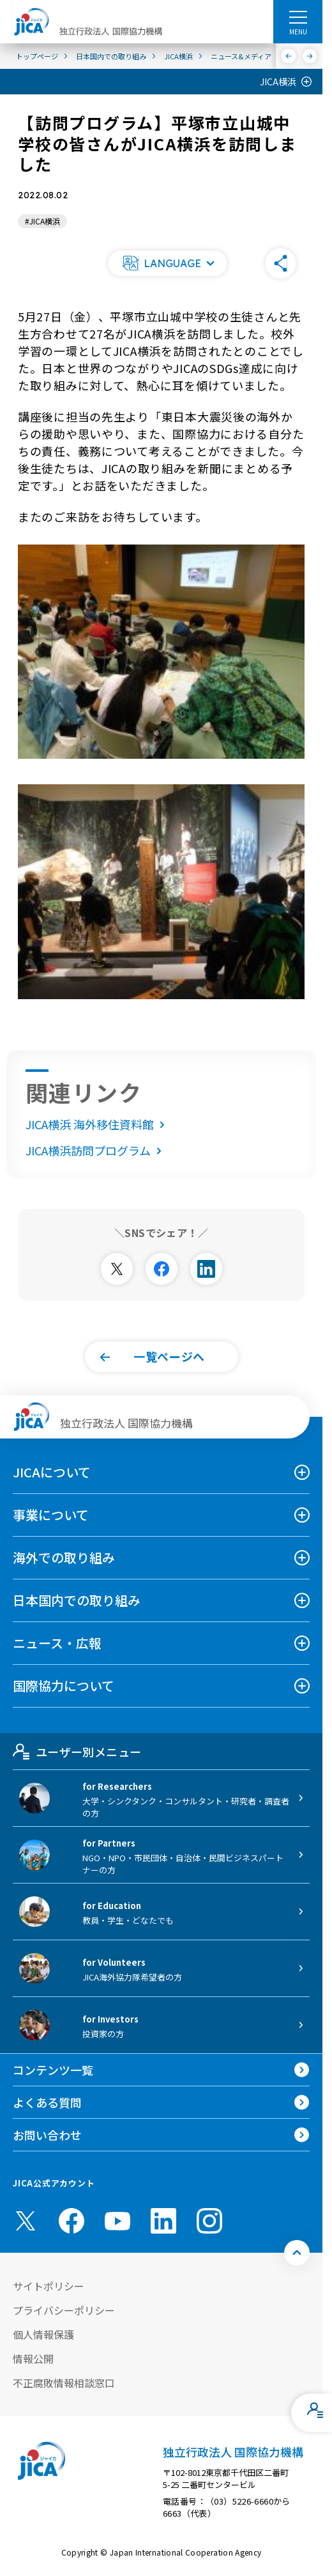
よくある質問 (47, 2102)
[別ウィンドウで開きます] (117, 1269)
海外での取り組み (64, 1557)
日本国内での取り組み (76, 1600)
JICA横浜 (278, 81)
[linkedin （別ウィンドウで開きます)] (163, 2221)
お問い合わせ (47, 2134)
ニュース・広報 (57, 1643)
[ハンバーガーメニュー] (298, 16)
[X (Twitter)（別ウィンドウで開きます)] (25, 2221)
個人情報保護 (43, 2334)
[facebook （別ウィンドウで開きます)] (71, 2221)
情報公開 (33, 2358)
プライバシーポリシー (64, 2310)
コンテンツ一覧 (53, 2069)
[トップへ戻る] (297, 2252)
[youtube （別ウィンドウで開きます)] (117, 2220)
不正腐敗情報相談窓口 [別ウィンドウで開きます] (64, 2382)
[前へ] (288, 56)
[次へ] (310, 56)
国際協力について (63, 1685)
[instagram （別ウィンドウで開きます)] (209, 2221)
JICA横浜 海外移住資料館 (98, 1124)
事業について (51, 1514)
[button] (167, 263)
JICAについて (52, 1472)
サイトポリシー (48, 2286)
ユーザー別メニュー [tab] (77, 1751)
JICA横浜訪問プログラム (96, 1150)
